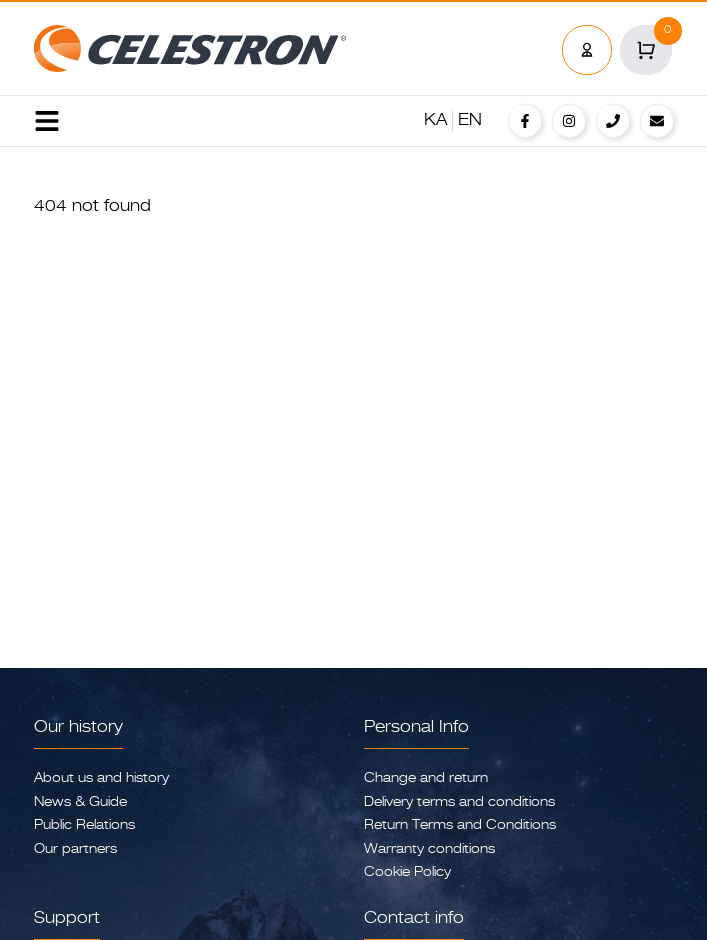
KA (436, 121)
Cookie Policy (407, 872)
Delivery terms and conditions (459, 802)
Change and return (426, 778)
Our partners (75, 849)
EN (470, 121)
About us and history (101, 778)
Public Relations (84, 825)
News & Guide (80, 802)
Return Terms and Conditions (460, 825)
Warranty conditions (429, 849)
